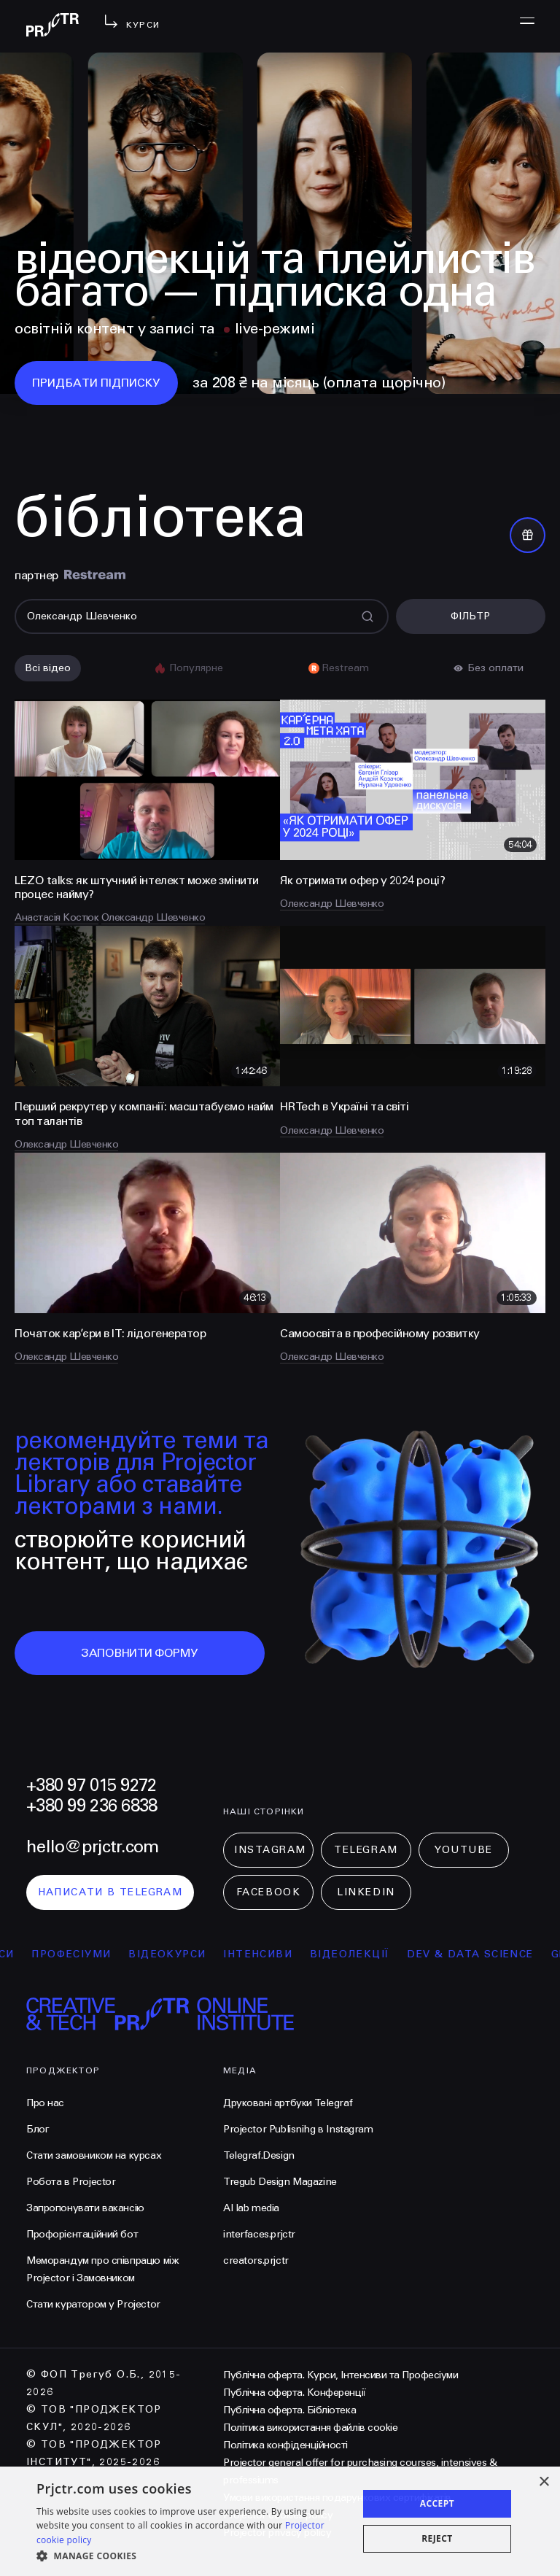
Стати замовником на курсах (93, 2155)
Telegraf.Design (259, 2155)
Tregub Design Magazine (280, 2181)
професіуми (85, 1954)
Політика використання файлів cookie (310, 2427)
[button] (192, 2556)
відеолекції (363, 1954)
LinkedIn (365, 1892)
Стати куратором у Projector (93, 2304)
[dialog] (280, 2521)
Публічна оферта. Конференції (294, 2392)
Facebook (268, 1892)
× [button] (543, 2482)
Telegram (365, 1850)
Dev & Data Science (484, 1954)
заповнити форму (139, 1653)
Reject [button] (436, 2538)
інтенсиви (271, 1954)
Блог (37, 2129)
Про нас (45, 2103)
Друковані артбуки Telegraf (287, 2103)
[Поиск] (202, 616)
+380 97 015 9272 (91, 1785)
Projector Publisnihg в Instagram (298, 2129)
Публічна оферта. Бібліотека (289, 2410)
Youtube (464, 1850)
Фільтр (470, 616)
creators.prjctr (256, 2260)
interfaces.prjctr (259, 2234)
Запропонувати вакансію (85, 2208)
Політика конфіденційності (285, 2445)
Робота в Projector (70, 2181)
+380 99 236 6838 (91, 1806)
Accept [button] (437, 2503)
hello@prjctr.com (92, 1846)
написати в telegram (110, 1892)
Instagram (270, 1850)
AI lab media (251, 2208)
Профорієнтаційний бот (82, 2234)
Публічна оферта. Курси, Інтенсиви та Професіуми (340, 2375)
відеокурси (180, 1954)
